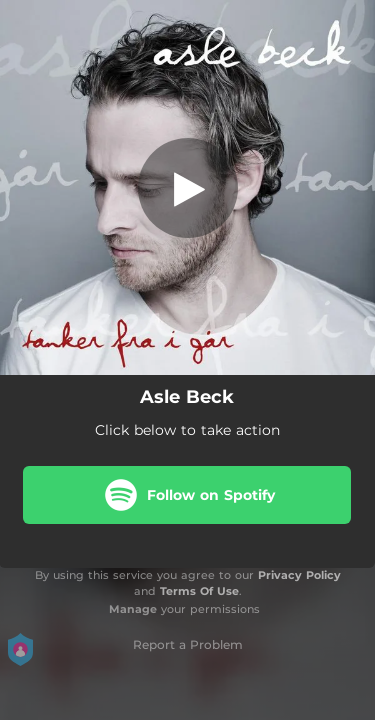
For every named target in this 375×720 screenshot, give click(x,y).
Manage (133, 609)
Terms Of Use (199, 591)
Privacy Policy (299, 575)
